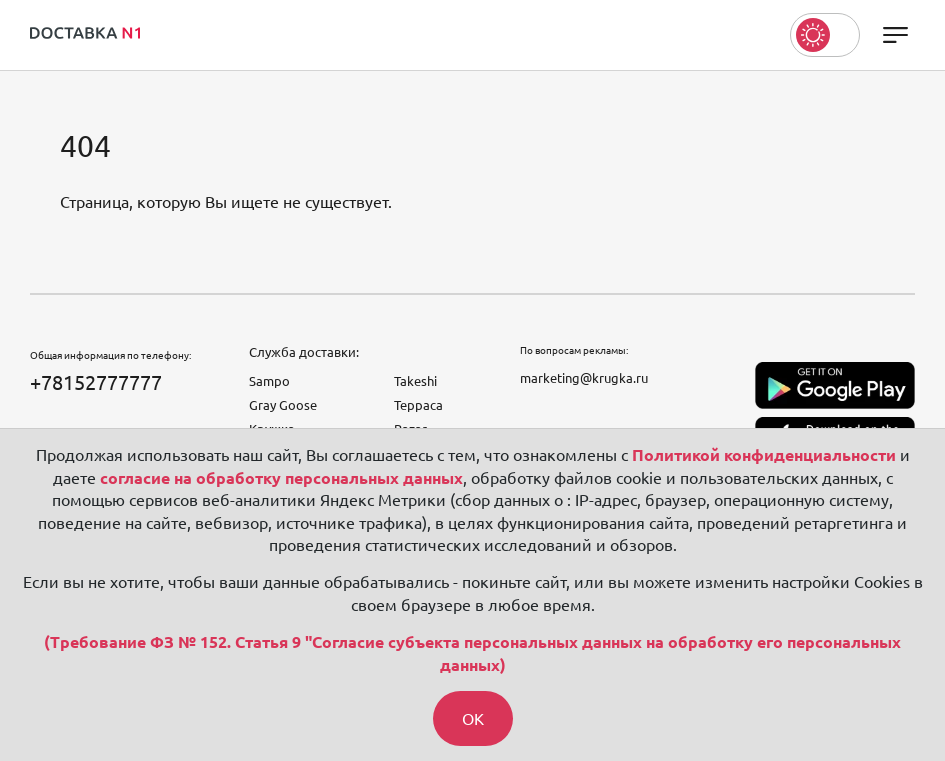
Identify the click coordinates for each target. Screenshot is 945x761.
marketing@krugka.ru (584, 378)
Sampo (269, 381)
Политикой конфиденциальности (764, 455)
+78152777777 (96, 382)
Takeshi (415, 381)
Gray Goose (283, 405)
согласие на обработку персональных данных (281, 478)
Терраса (418, 405)
